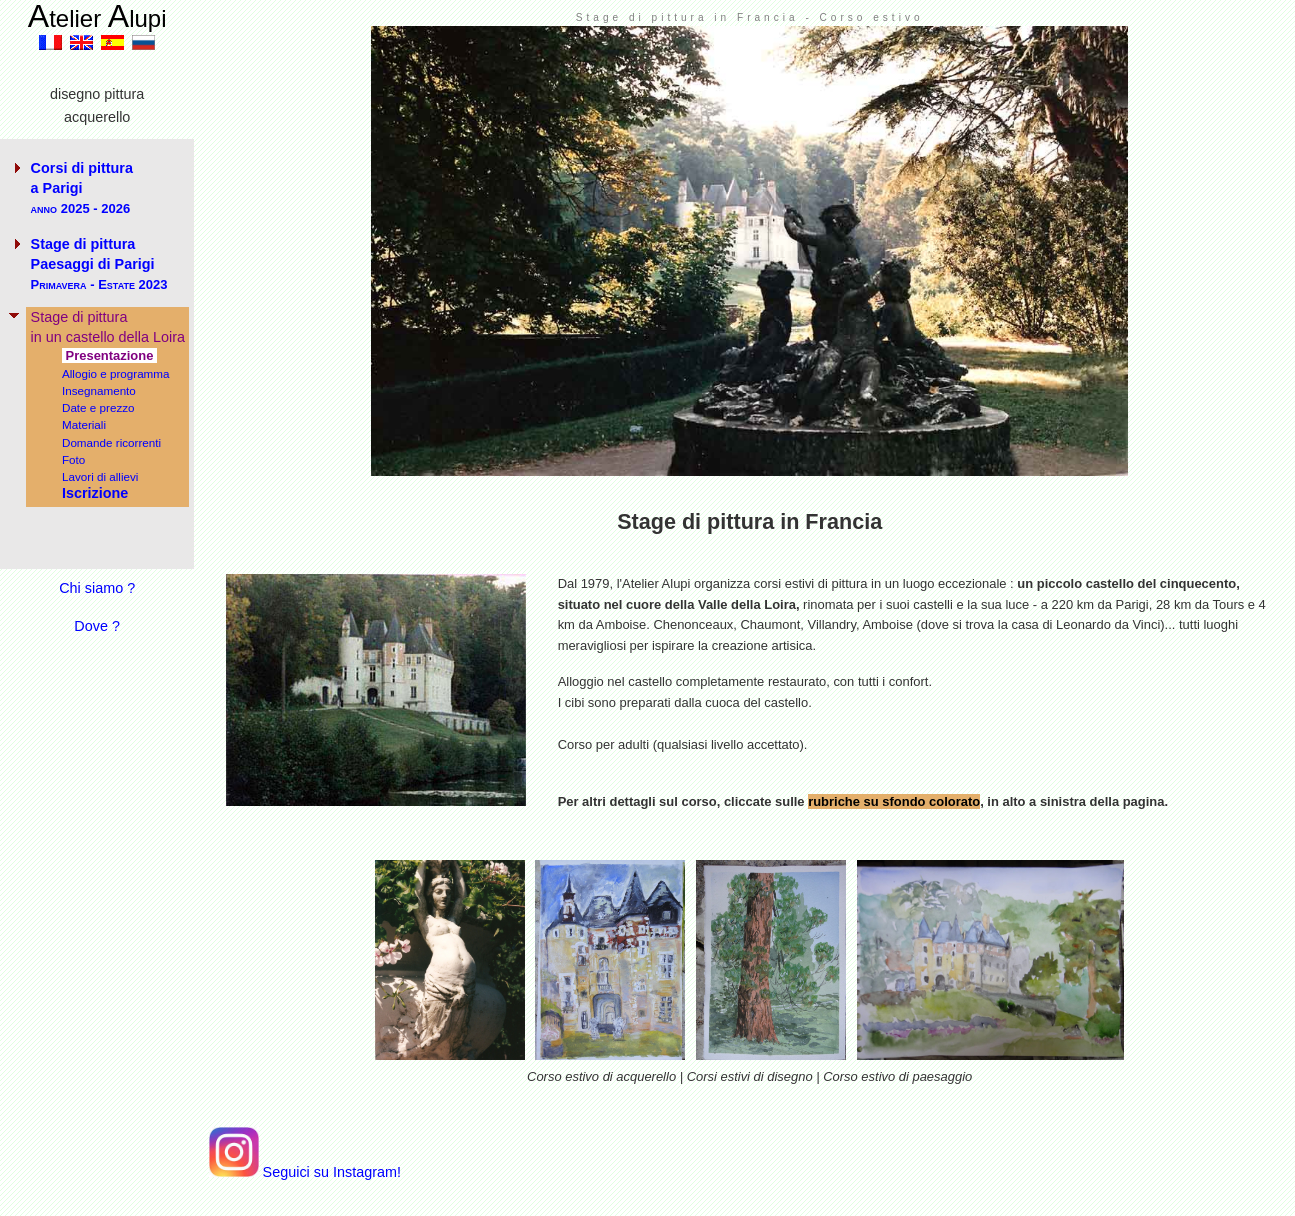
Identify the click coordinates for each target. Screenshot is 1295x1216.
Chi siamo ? (97, 588)
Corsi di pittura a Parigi (82, 188)
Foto (73, 459)
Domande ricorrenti (111, 442)
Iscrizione (95, 493)
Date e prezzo (98, 407)
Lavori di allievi (100, 476)
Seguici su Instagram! (305, 1172)
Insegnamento (99, 390)
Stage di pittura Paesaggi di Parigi (99, 264)
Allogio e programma (116, 373)
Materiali (84, 424)
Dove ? (97, 626)
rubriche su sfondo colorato (894, 801)
